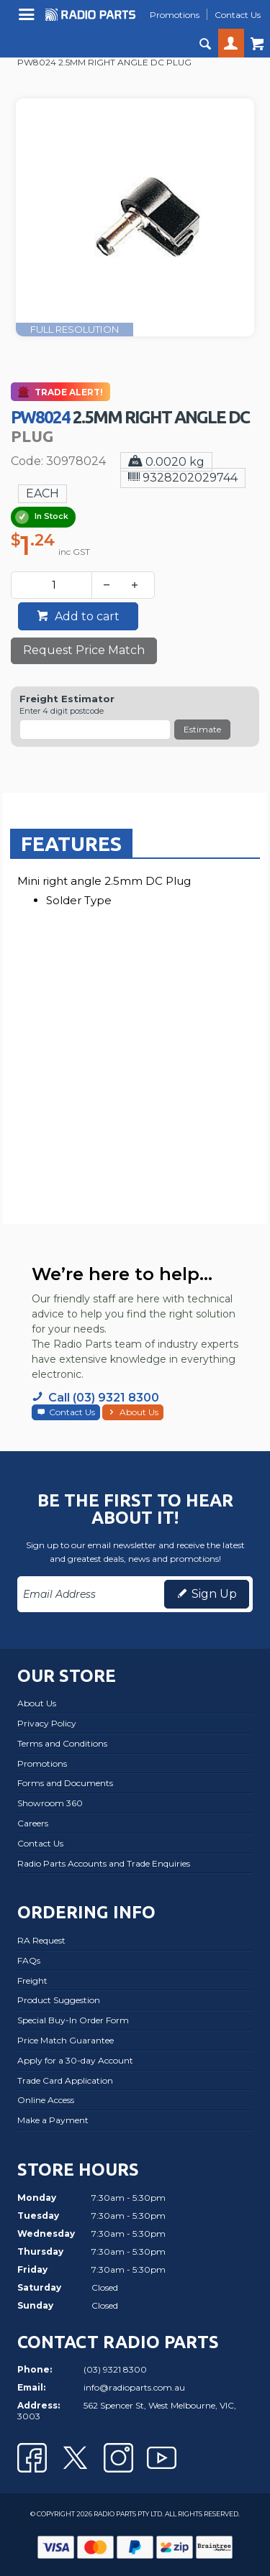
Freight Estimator (66, 699)
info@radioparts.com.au (134, 2387)
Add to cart (86, 616)
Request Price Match (84, 650)
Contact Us (72, 1412)
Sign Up (214, 1594)
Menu (28, 20)
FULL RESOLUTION (74, 329)
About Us (139, 1412)
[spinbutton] (54, 585)
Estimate (202, 729)
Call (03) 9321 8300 (103, 1397)
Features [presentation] (71, 843)
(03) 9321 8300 (115, 2369)
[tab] (71, 843)
